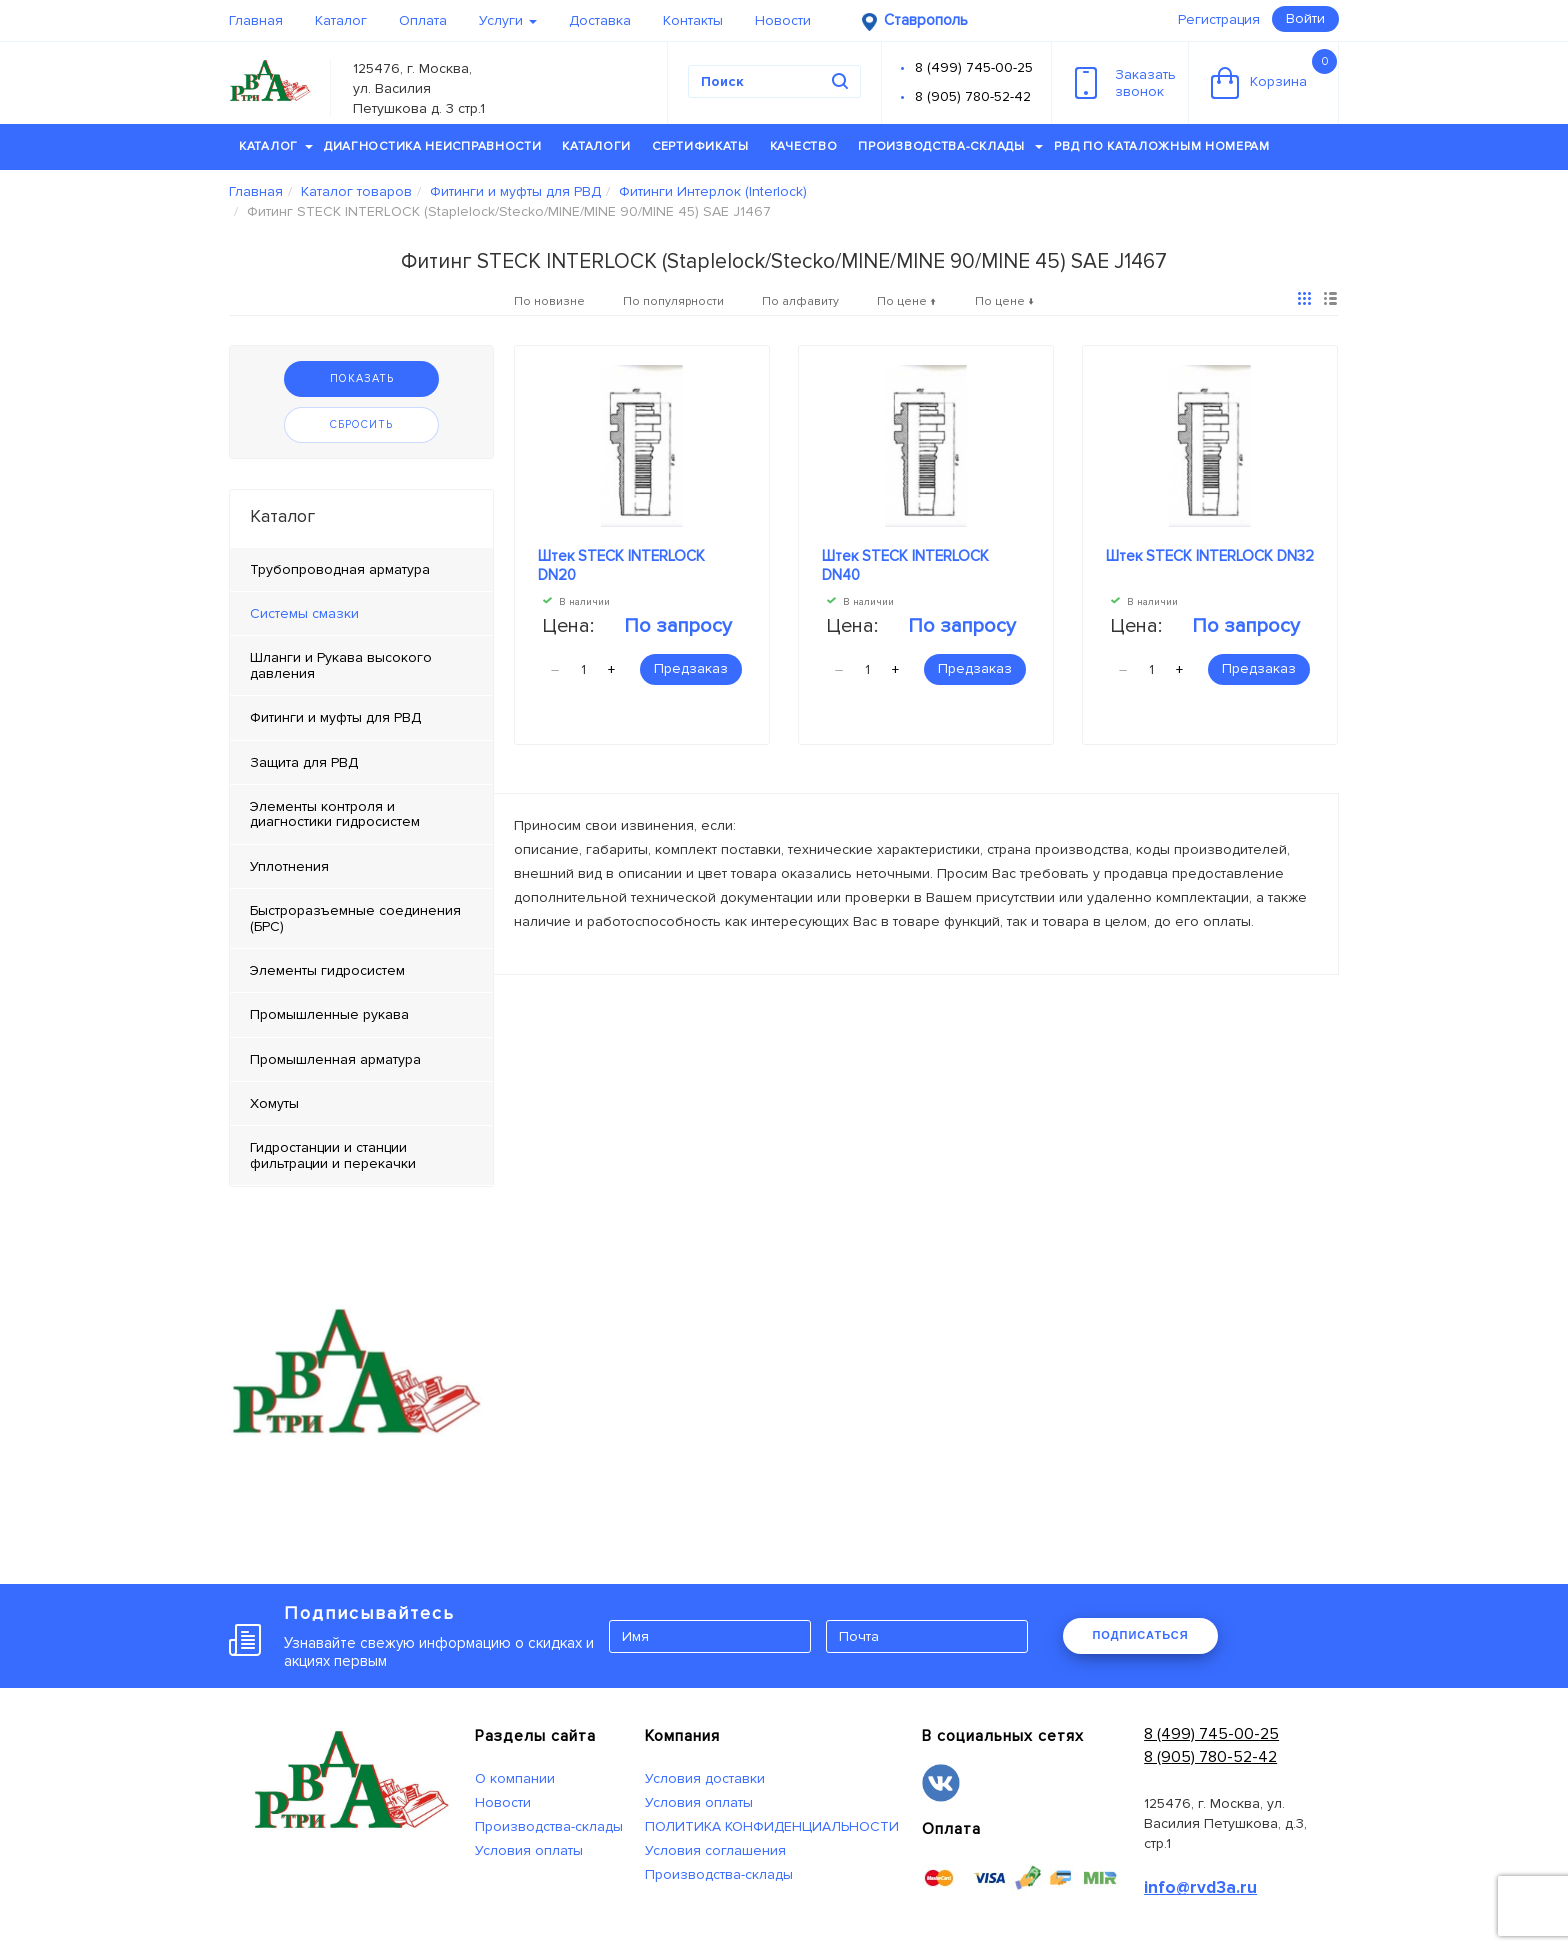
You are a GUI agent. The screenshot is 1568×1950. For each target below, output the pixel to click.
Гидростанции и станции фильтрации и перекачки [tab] (333, 1155)
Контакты (693, 20)
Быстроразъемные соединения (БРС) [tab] (355, 918)
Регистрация (1219, 19)
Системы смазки (304, 613)
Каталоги (596, 146)
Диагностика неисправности (433, 146)
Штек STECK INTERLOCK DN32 (1210, 556)
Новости (783, 20)
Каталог (341, 20)
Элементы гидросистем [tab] (327, 970)
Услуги (508, 20)
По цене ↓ (1005, 301)
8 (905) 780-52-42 (973, 96)
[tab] (361, 614)
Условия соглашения (715, 1850)
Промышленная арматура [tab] (335, 1059)
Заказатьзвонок (1125, 83)
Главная (256, 20)
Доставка (600, 20)
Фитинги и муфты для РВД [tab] (335, 717)
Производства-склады (950, 146)
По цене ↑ (907, 301)
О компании (515, 1778)
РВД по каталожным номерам (1162, 146)
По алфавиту (800, 301)
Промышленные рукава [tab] (329, 1014)
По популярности (673, 301)
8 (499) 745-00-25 (974, 67)
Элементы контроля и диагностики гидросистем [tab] (335, 814)
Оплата (423, 20)
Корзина (1274, 74)
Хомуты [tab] (274, 1103)
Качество (804, 146)
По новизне (549, 301)
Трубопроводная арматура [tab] (340, 569)
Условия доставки (705, 1778)
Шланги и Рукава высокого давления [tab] (341, 665)
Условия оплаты (529, 1850)
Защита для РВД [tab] (304, 762)
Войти (1305, 18)
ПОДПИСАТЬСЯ (1140, 1635)
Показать (362, 378)
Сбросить (361, 424)
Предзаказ (691, 668)
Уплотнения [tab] (289, 866)
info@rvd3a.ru (1200, 1887)
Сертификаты (700, 146)
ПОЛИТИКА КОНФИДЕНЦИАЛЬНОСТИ (772, 1826)
